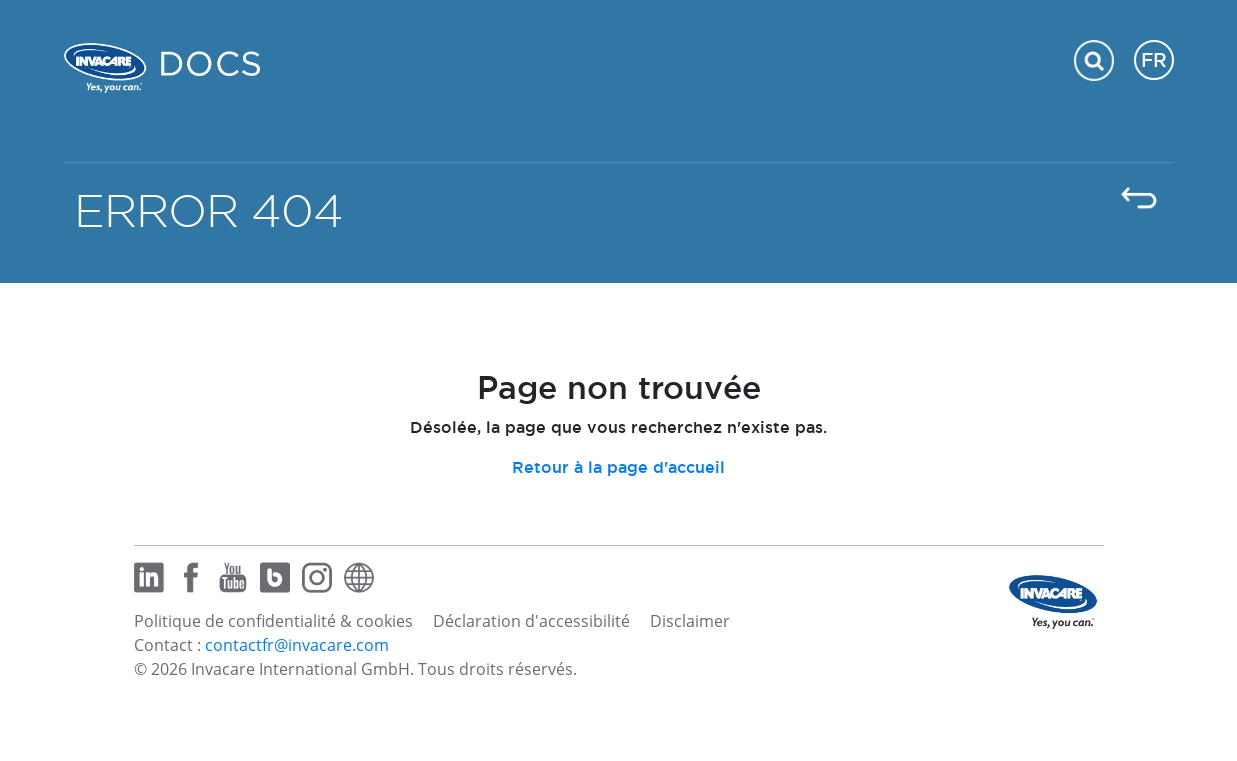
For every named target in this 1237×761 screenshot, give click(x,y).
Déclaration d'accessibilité (531, 621)
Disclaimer (690, 621)
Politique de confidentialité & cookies (273, 621)
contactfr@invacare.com (297, 645)
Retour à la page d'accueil (618, 467)
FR (1154, 60)
